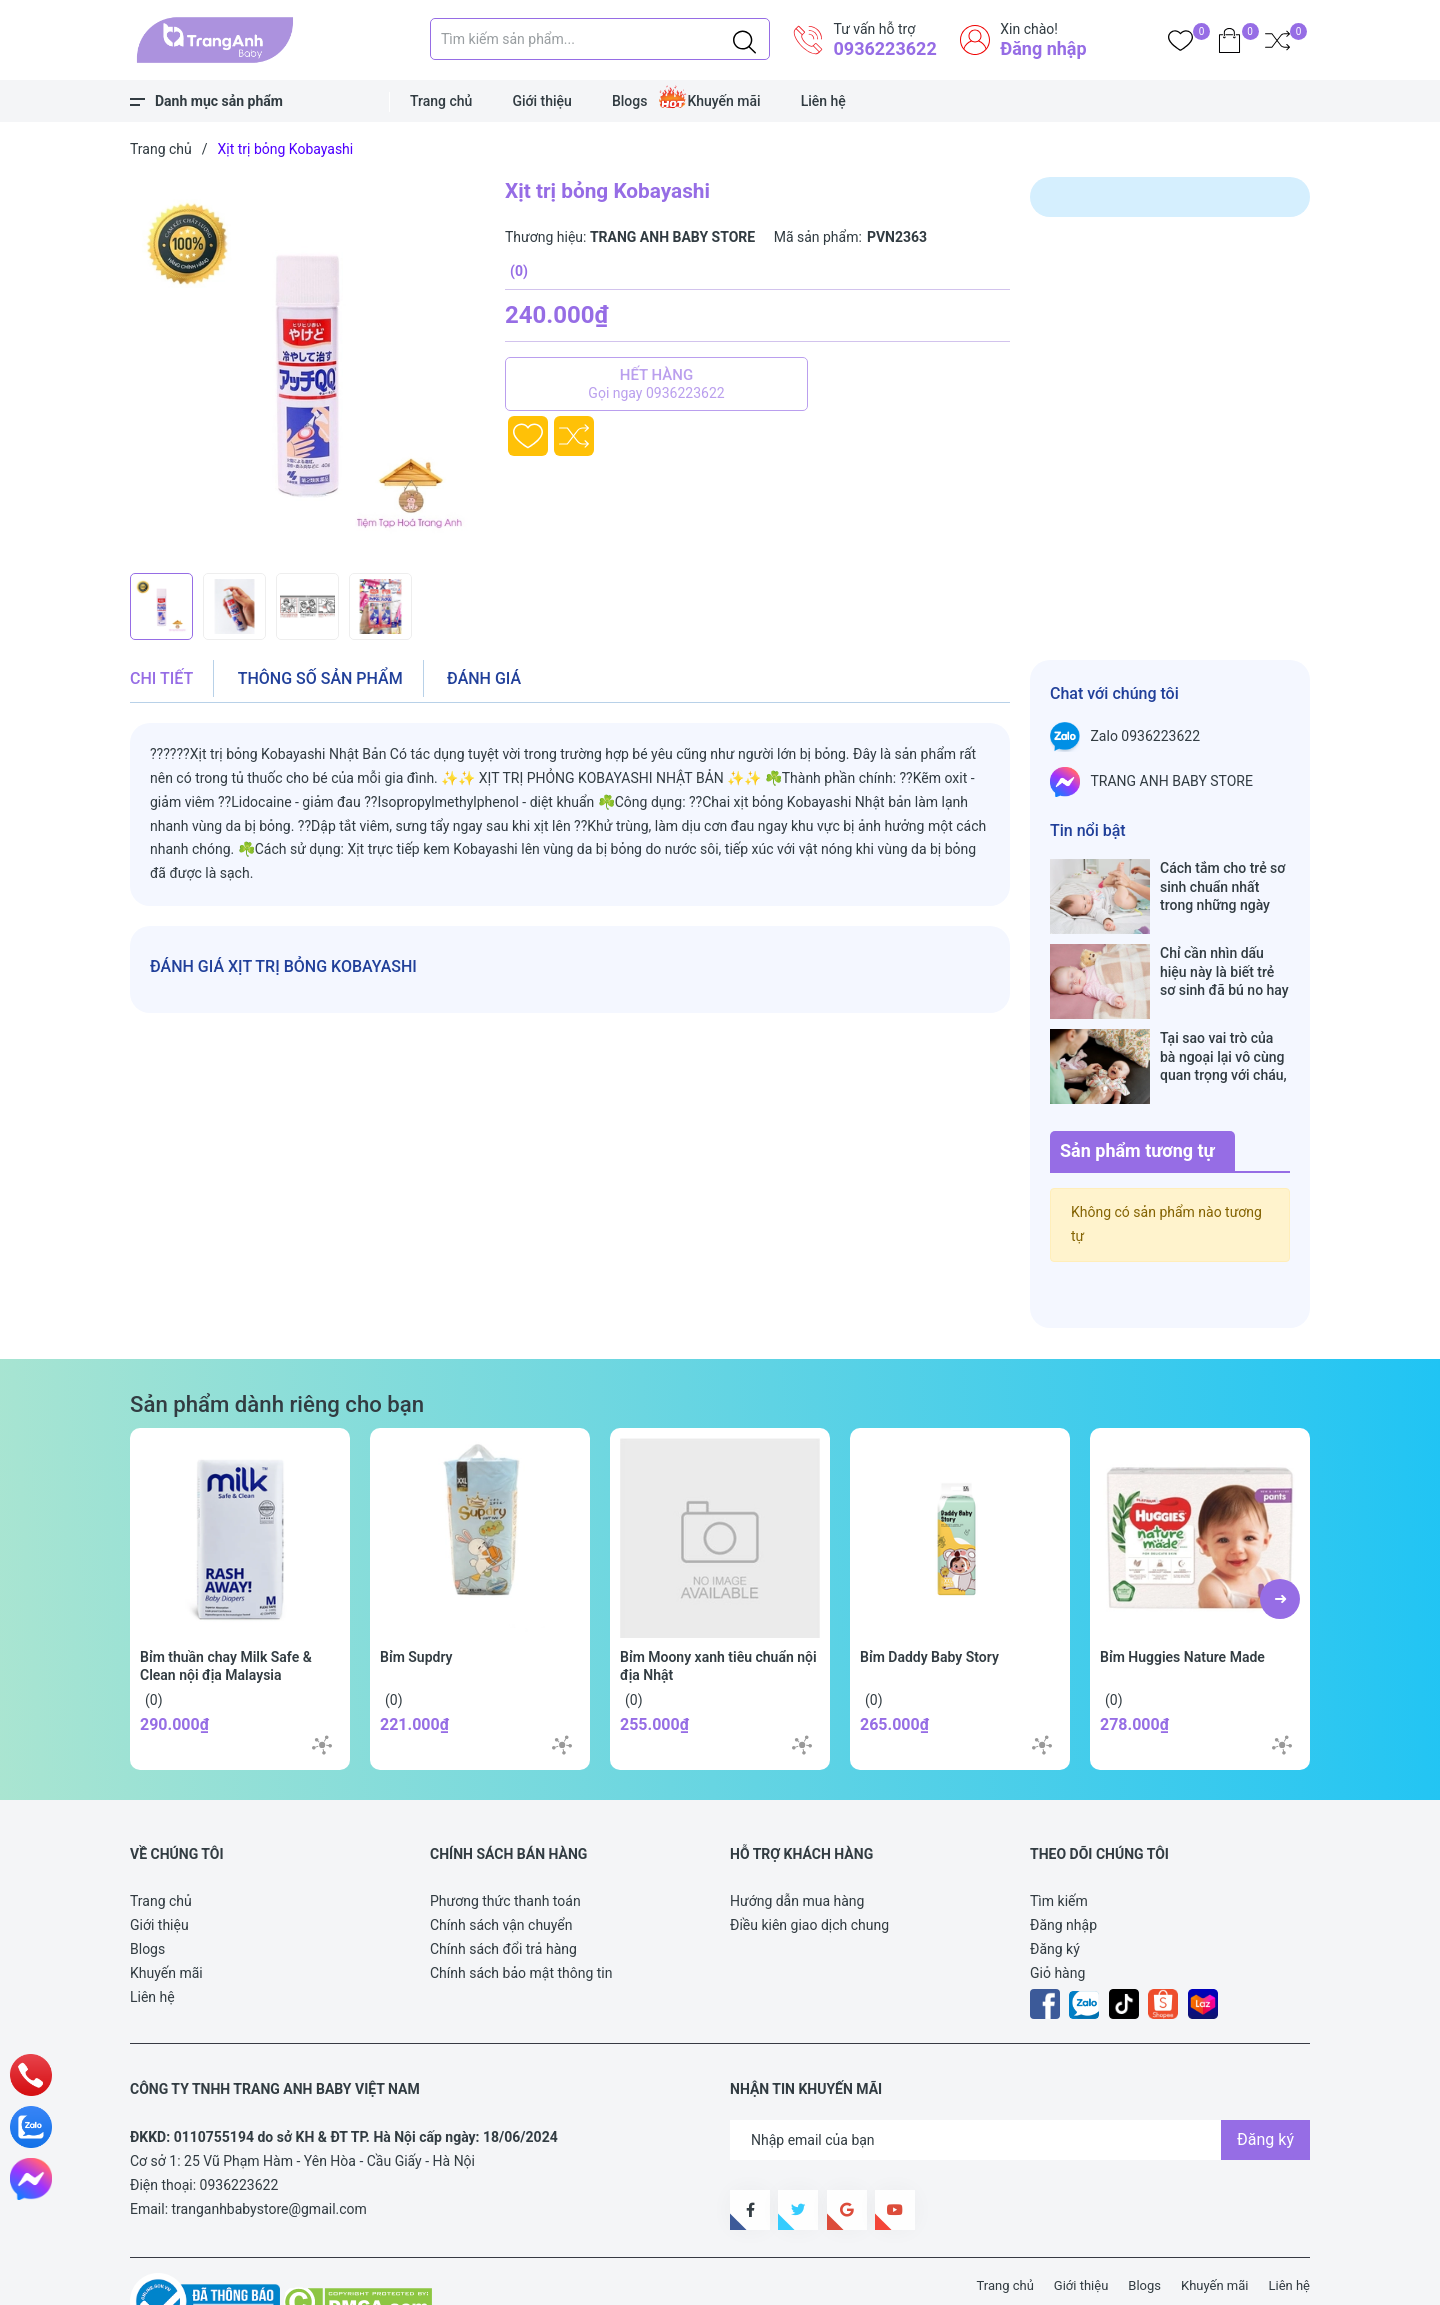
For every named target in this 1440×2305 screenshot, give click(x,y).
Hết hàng (656, 384)
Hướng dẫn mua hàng (797, 1838)
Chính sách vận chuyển (501, 1862)
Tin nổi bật (1088, 830)
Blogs (630, 101)
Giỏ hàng (1057, 1910)
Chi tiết (161, 678)
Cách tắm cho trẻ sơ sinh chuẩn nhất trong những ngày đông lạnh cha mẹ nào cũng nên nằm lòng (1222, 886)
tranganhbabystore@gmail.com (269, 2146)
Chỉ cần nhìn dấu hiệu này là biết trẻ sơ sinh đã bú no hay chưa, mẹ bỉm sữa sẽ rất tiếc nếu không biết (1225, 950)
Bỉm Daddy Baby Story (929, 1594)
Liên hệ (823, 101)
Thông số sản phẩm (320, 678)
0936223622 (884, 48)
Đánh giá (484, 678)
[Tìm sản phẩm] (600, 39)
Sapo (500, 2277)
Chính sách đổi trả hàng (503, 1886)
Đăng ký (1055, 1886)
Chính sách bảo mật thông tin (521, 1910)
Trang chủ (441, 101)
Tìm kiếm (1059, 1838)
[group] (307, 370)
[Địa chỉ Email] (1020, 2077)
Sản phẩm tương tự (1137, 1087)
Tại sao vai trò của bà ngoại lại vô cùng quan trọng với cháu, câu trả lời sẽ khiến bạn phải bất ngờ (1223, 1014)
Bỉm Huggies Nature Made (1182, 1594)
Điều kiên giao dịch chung (809, 1862)
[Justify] (744, 39)
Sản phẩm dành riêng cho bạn (277, 1341)
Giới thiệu (542, 101)
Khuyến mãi (723, 101)
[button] (1280, 1536)
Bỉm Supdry (416, 1594)
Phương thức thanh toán (505, 1838)
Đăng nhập (1043, 48)
